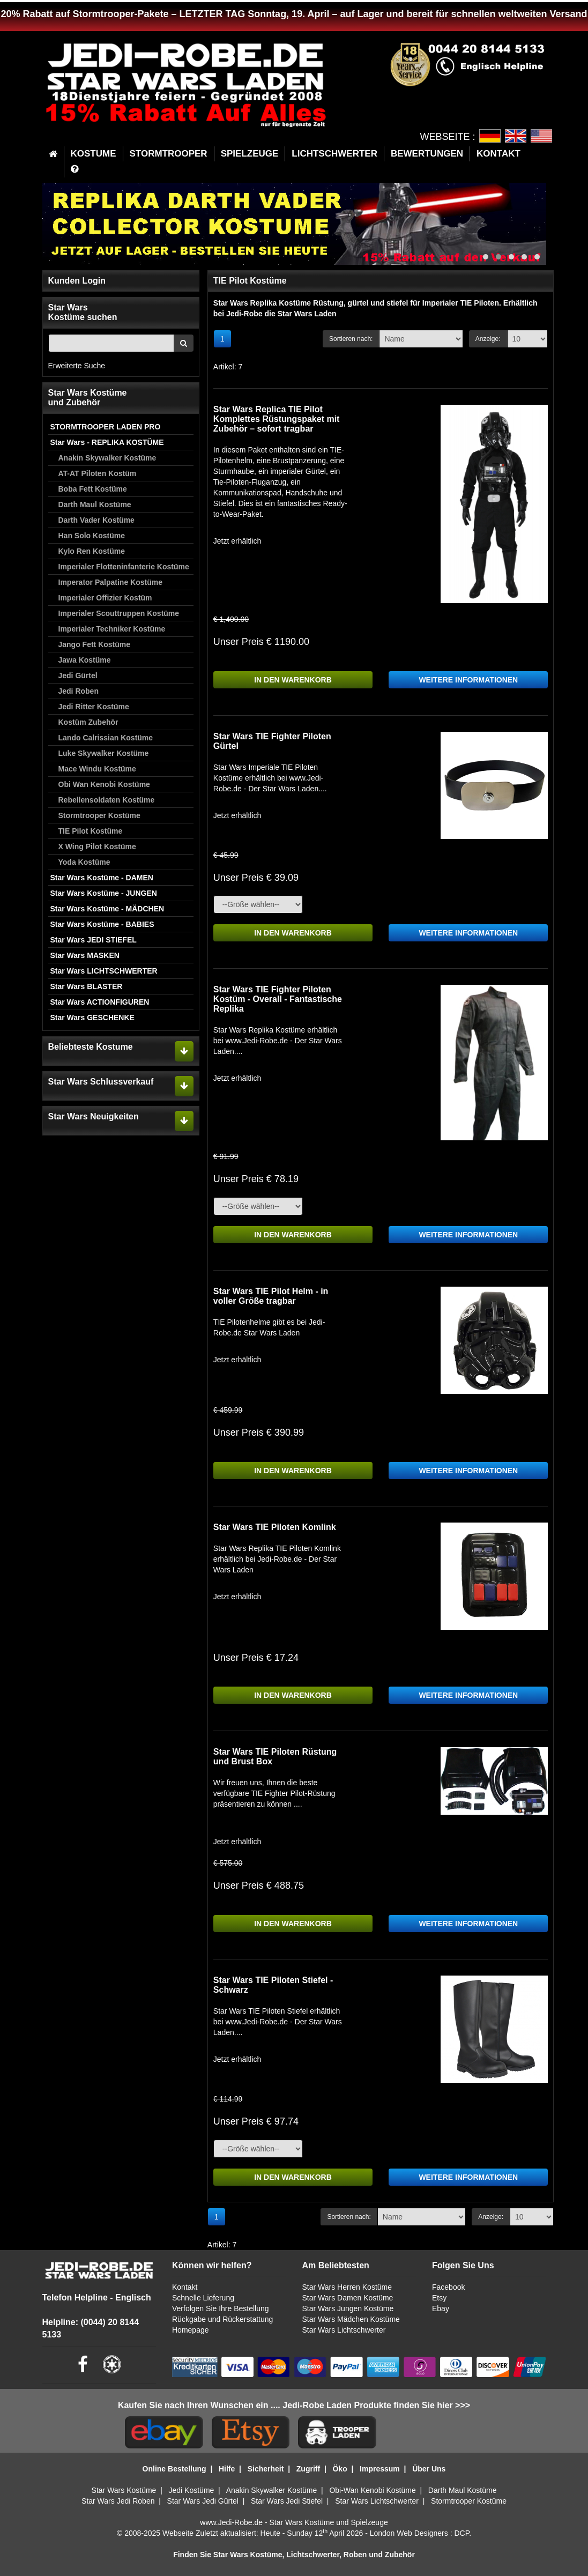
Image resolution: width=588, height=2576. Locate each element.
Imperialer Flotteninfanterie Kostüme (123, 566)
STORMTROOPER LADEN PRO (105, 426)
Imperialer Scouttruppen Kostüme (119, 613)
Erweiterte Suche (77, 365)
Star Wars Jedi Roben (117, 2501)
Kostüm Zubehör (88, 722)
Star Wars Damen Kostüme (347, 2297)
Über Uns (428, 2468)
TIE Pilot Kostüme (90, 831)
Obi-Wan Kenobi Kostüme (372, 2490)
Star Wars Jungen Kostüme (348, 2308)
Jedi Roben (78, 691)
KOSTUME (93, 154)
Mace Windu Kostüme (97, 768)
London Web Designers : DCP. (420, 2533)
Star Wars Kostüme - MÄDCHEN (107, 908)
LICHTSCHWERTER (334, 154)
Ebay (440, 2308)
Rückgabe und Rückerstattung (222, 2319)
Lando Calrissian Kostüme (105, 737)
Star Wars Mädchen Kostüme (351, 2319)
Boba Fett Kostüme (92, 489)
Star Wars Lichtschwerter (344, 2330)
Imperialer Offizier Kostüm (105, 597)
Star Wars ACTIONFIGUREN (100, 1002)
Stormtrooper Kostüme (99, 815)
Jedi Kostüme (191, 2490)
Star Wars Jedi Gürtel (203, 2501)
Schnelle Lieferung (203, 2297)
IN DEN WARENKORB (293, 679)
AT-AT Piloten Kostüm (97, 473)
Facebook (448, 2287)
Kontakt (184, 2287)
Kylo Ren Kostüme (91, 551)
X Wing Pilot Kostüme (97, 846)
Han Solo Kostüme (91, 535)
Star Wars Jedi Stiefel (287, 2501)
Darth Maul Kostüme (94, 504)
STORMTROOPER (168, 154)
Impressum (380, 2468)
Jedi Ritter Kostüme (93, 706)
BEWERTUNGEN (427, 154)
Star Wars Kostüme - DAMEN (101, 877)
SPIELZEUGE (250, 154)
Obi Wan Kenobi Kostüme (104, 784)
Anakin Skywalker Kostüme (107, 458)
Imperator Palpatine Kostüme (110, 582)
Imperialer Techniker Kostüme (112, 629)
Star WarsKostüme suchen (82, 312)
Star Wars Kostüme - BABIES (102, 924)
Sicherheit (266, 2468)
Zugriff (308, 2468)
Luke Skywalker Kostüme (103, 753)
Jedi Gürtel (78, 675)
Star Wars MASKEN (85, 955)
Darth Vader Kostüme (96, 520)
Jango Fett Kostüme (94, 644)
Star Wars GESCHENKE (92, 1017)
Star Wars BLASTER (86, 986)
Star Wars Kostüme (124, 2490)
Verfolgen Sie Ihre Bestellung (220, 2308)
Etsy (439, 2297)
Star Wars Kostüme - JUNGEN (103, 893)
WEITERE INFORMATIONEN (468, 679)
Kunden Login (77, 280)
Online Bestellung (174, 2468)
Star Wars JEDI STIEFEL (93, 940)
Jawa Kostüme (84, 660)
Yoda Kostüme (84, 862)
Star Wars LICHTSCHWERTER (104, 971)
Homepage (190, 2330)
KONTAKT (498, 154)
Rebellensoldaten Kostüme (106, 800)
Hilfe (227, 2468)
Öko (339, 2468)
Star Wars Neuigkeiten (93, 1116)
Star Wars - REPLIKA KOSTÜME (107, 442)
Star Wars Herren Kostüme (347, 2287)
